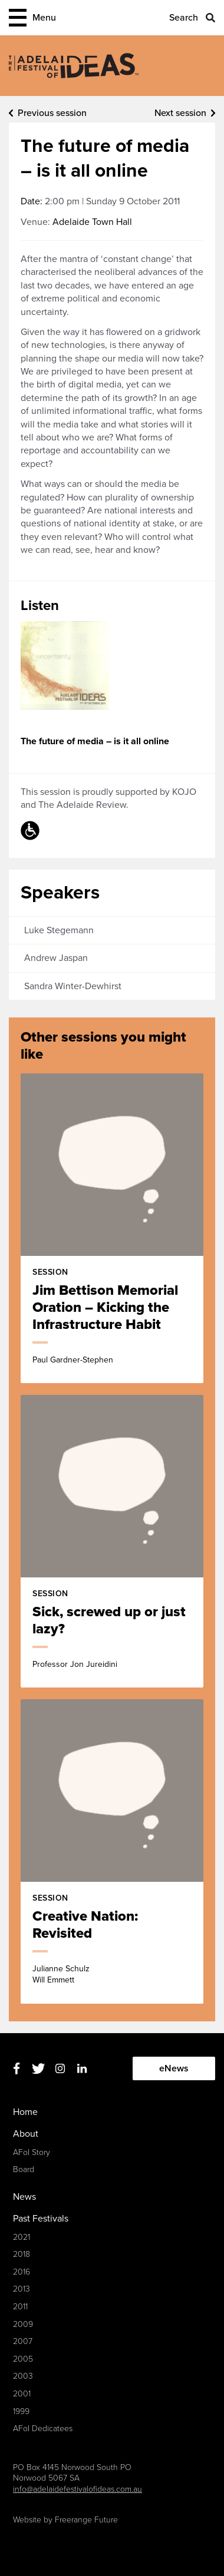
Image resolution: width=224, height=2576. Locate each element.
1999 (21, 2411)
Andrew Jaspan (56, 958)
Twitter (38, 2068)
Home (25, 2112)
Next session (180, 113)
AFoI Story (31, 2152)
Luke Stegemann (59, 930)
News (24, 2197)
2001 (22, 2394)
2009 (23, 2324)
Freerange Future (86, 2520)
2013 (21, 2289)
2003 (23, 2376)
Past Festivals (40, 2218)
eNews (174, 2068)
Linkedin (81, 2068)
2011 (20, 2307)
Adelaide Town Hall (92, 222)
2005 (23, 2359)
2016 (21, 2272)
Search (183, 18)
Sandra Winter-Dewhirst (72, 986)
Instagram (59, 2068)
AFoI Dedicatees (43, 2429)
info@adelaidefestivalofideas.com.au (77, 2489)
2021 (21, 2237)
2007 (22, 2341)
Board (23, 2169)
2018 (21, 2254)
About (25, 2134)
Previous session (52, 113)
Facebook (16, 2068)
